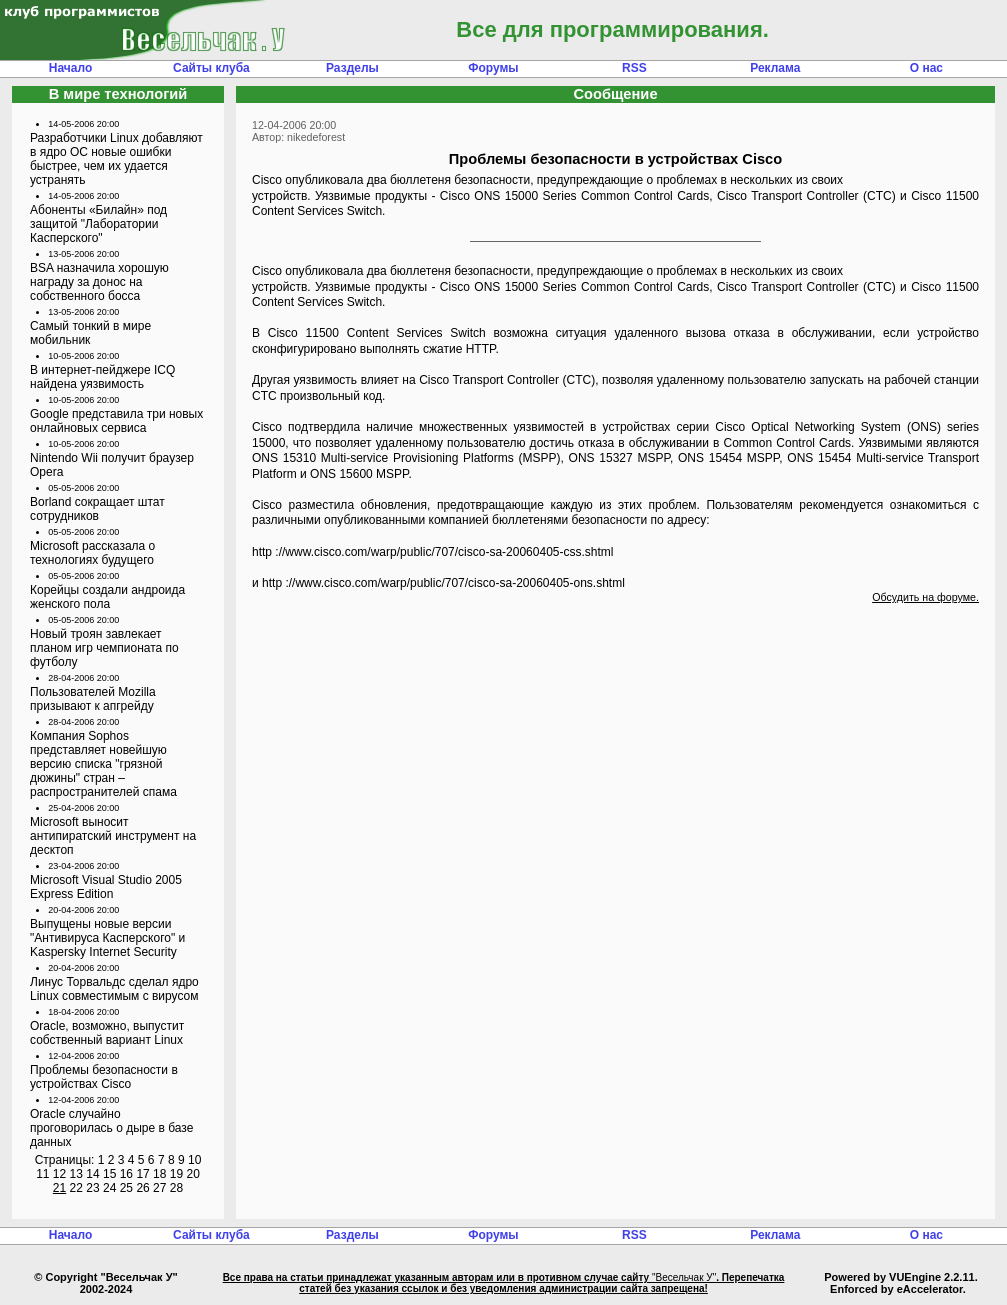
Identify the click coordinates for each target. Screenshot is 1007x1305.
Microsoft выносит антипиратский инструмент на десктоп (113, 836)
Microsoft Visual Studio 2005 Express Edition (106, 887)
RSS (634, 68)
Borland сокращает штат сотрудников (97, 509)
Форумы (493, 68)
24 (109, 1188)
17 (142, 1174)
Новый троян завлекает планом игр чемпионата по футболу (104, 648)
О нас (926, 68)
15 (109, 1174)
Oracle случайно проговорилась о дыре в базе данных (111, 1128)
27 (159, 1188)
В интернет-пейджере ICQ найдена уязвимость (102, 377)
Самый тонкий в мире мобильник (90, 333)
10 (194, 1160)
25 (126, 1188)
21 (59, 1188)
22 (76, 1188)
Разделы (352, 68)
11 (42, 1174)
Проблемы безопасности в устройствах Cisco (104, 1077)
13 (76, 1174)
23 (92, 1188)
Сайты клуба (211, 68)
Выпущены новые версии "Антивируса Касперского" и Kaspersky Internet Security (107, 938)
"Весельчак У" (684, 1277)
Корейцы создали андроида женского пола (107, 597)
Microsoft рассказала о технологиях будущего (92, 553)
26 (142, 1188)
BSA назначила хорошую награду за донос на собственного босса (99, 282)
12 (59, 1174)
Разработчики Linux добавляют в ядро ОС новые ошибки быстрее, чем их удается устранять (116, 159)
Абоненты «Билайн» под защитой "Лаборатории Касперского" (98, 224)
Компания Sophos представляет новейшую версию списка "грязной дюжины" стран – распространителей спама (103, 764)
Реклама (775, 68)
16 (126, 1174)
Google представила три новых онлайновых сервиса (116, 421)
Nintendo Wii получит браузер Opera (112, 465)
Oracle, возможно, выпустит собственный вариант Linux (107, 1033)
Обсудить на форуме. (925, 597)
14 (92, 1174)
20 (192, 1174)
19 (176, 1174)
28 (176, 1188)
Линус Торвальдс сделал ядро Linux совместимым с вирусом (114, 989)
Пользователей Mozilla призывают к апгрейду (93, 699)
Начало (70, 68)
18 (159, 1174)
